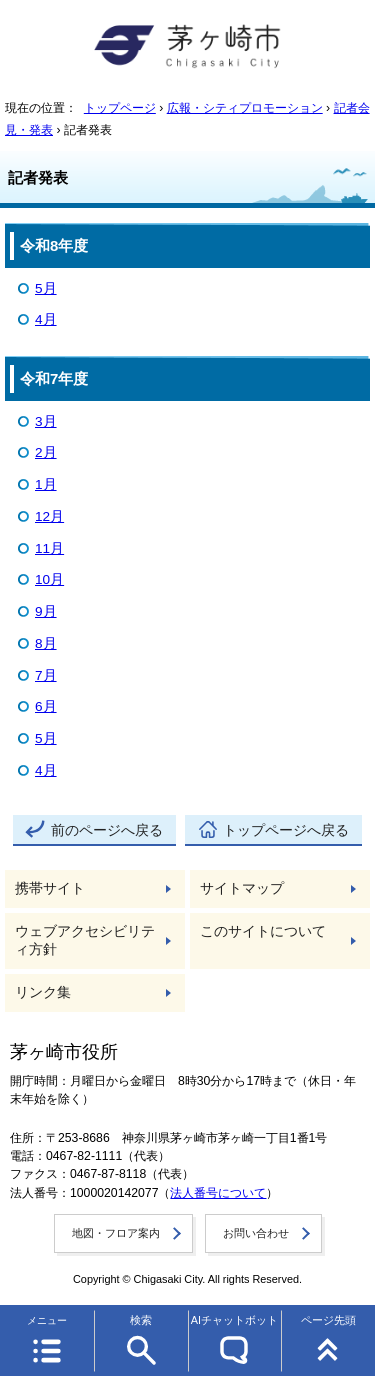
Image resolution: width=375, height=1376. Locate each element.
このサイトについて (263, 931)
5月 (46, 288)
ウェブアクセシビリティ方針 (85, 940)
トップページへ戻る (286, 830)
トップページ (120, 108)
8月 (46, 643)
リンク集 (43, 992)
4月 (46, 319)
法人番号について (218, 1193)
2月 (46, 452)
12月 (49, 516)
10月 (49, 579)
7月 (46, 675)
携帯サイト (50, 888)
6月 (46, 706)
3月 (46, 421)
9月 (46, 611)
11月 (49, 548)
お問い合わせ (256, 1233)
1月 (46, 484)
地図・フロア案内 (116, 1233)
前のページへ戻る (107, 830)
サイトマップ (242, 888)
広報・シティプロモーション (245, 108)
